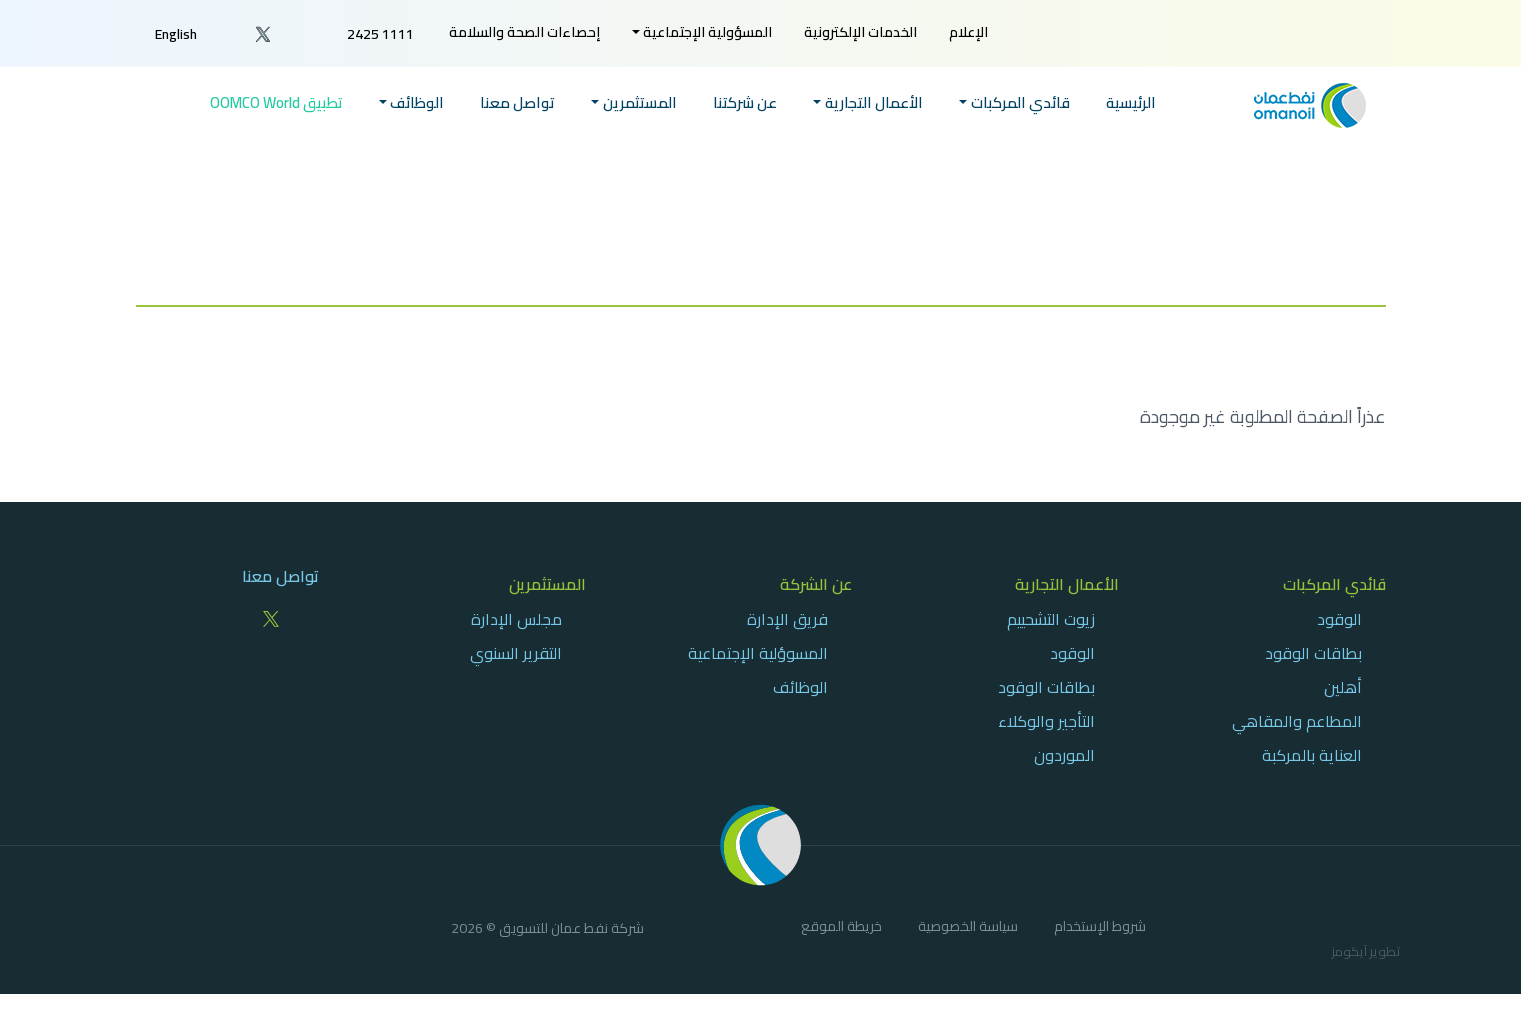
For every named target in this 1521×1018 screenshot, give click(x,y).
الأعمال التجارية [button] (874, 103)
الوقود (1339, 619)
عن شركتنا (745, 103)
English (176, 34)
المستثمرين (547, 584)
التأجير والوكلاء (1046, 721)
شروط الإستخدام (1100, 929)
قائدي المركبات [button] (1020, 103)
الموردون (1064, 755)
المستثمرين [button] (640, 103)
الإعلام (968, 32)
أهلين (1343, 687)
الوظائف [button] (417, 103)
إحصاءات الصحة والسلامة (524, 32)
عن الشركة (816, 584)
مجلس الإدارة (516, 619)
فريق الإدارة (787, 619)
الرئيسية (1131, 103)
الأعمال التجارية (1067, 584)
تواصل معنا (517, 103)
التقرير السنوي (516, 653)
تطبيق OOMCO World (276, 103)
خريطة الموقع (841, 929)
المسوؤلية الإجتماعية (758, 653)
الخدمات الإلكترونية (860, 32)
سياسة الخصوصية (968, 929)
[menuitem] (968, 32)
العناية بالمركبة (1312, 755)
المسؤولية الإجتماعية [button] (707, 32)
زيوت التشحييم (1051, 619)
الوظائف (800, 687)
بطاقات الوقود (1313, 653)
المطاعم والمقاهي (1297, 721)
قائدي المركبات (1334, 584)
